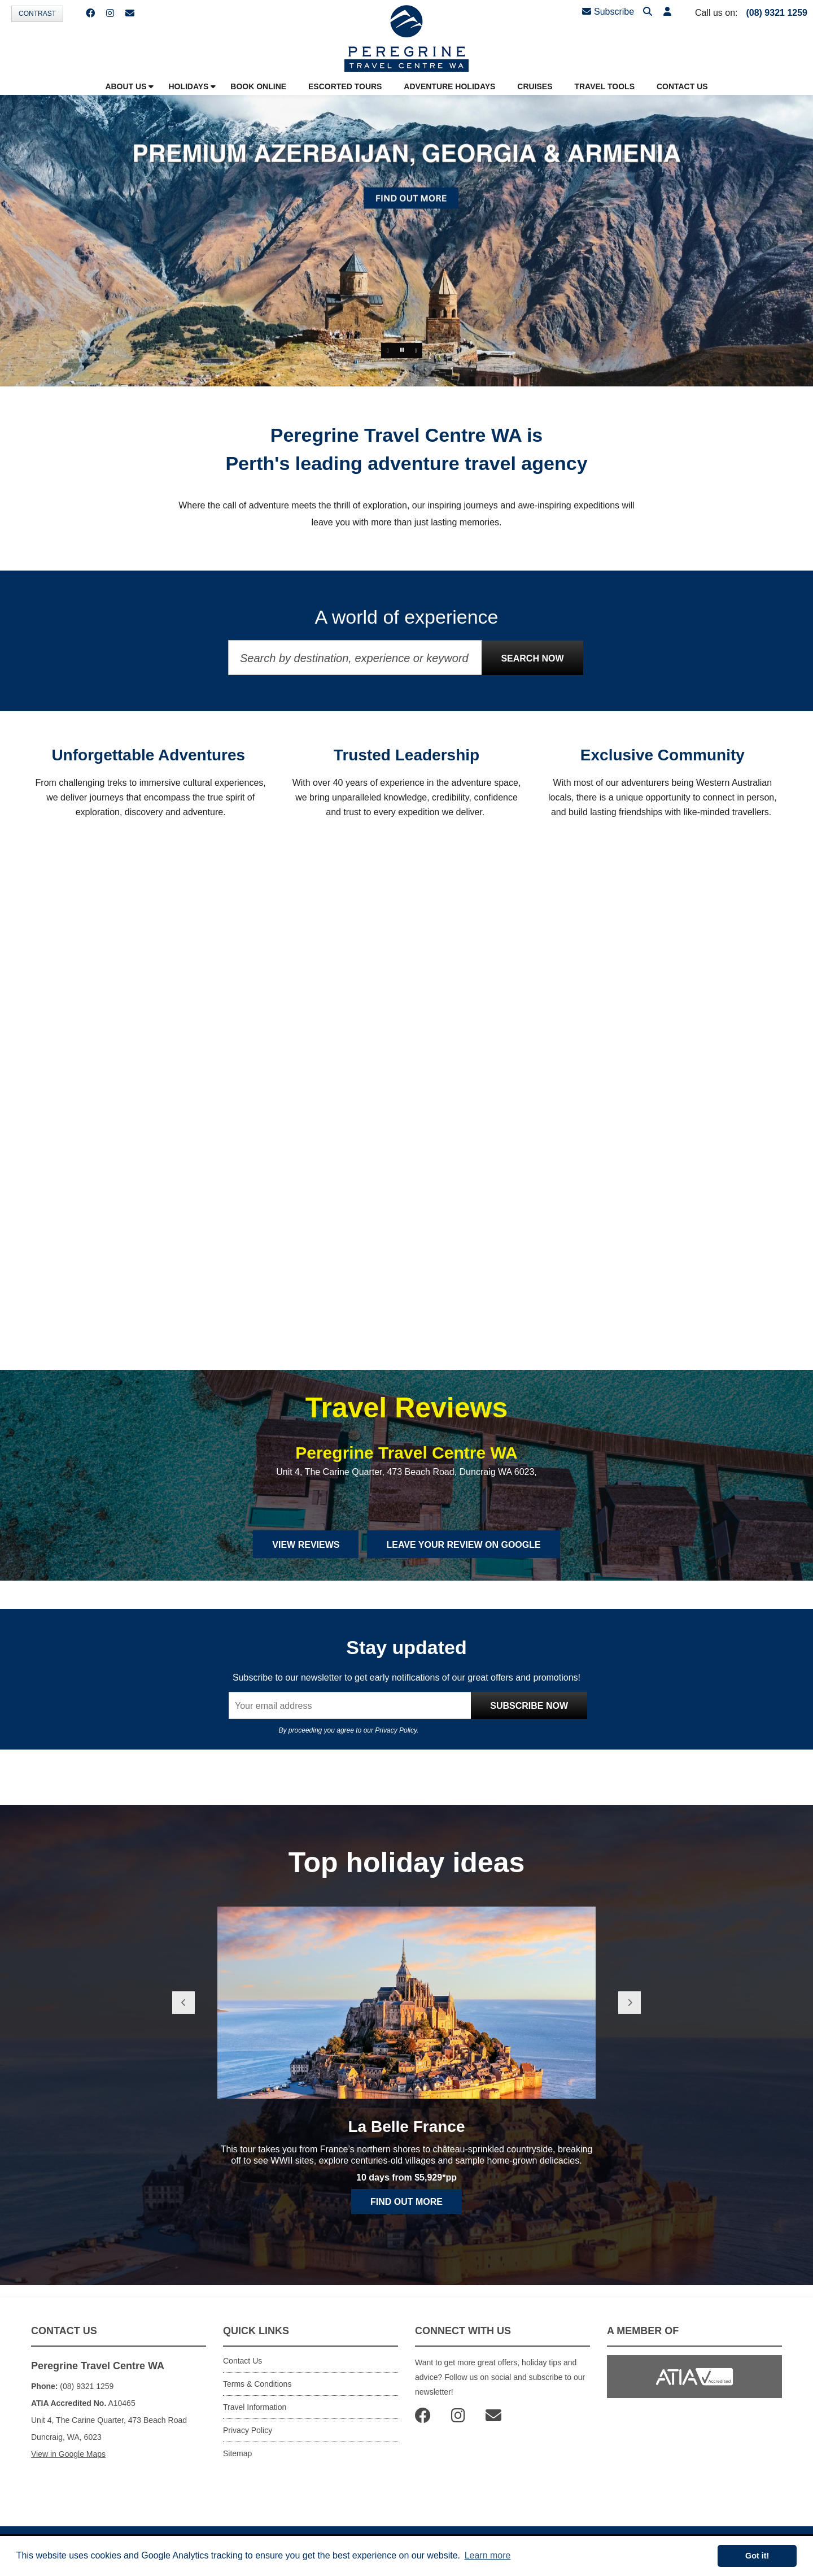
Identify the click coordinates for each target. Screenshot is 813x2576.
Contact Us (242, 2360)
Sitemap (237, 2453)
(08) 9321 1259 (776, 13)
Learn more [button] (488, 2555)
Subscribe (608, 11)
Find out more (406, 2202)
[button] (667, 12)
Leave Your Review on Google (463, 1545)
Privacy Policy (396, 1730)
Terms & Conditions (257, 2383)
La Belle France (406, 2126)
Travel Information (254, 2407)
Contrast (37, 14)
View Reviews (305, 1545)
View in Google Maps (68, 2453)
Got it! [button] (757, 2555)
